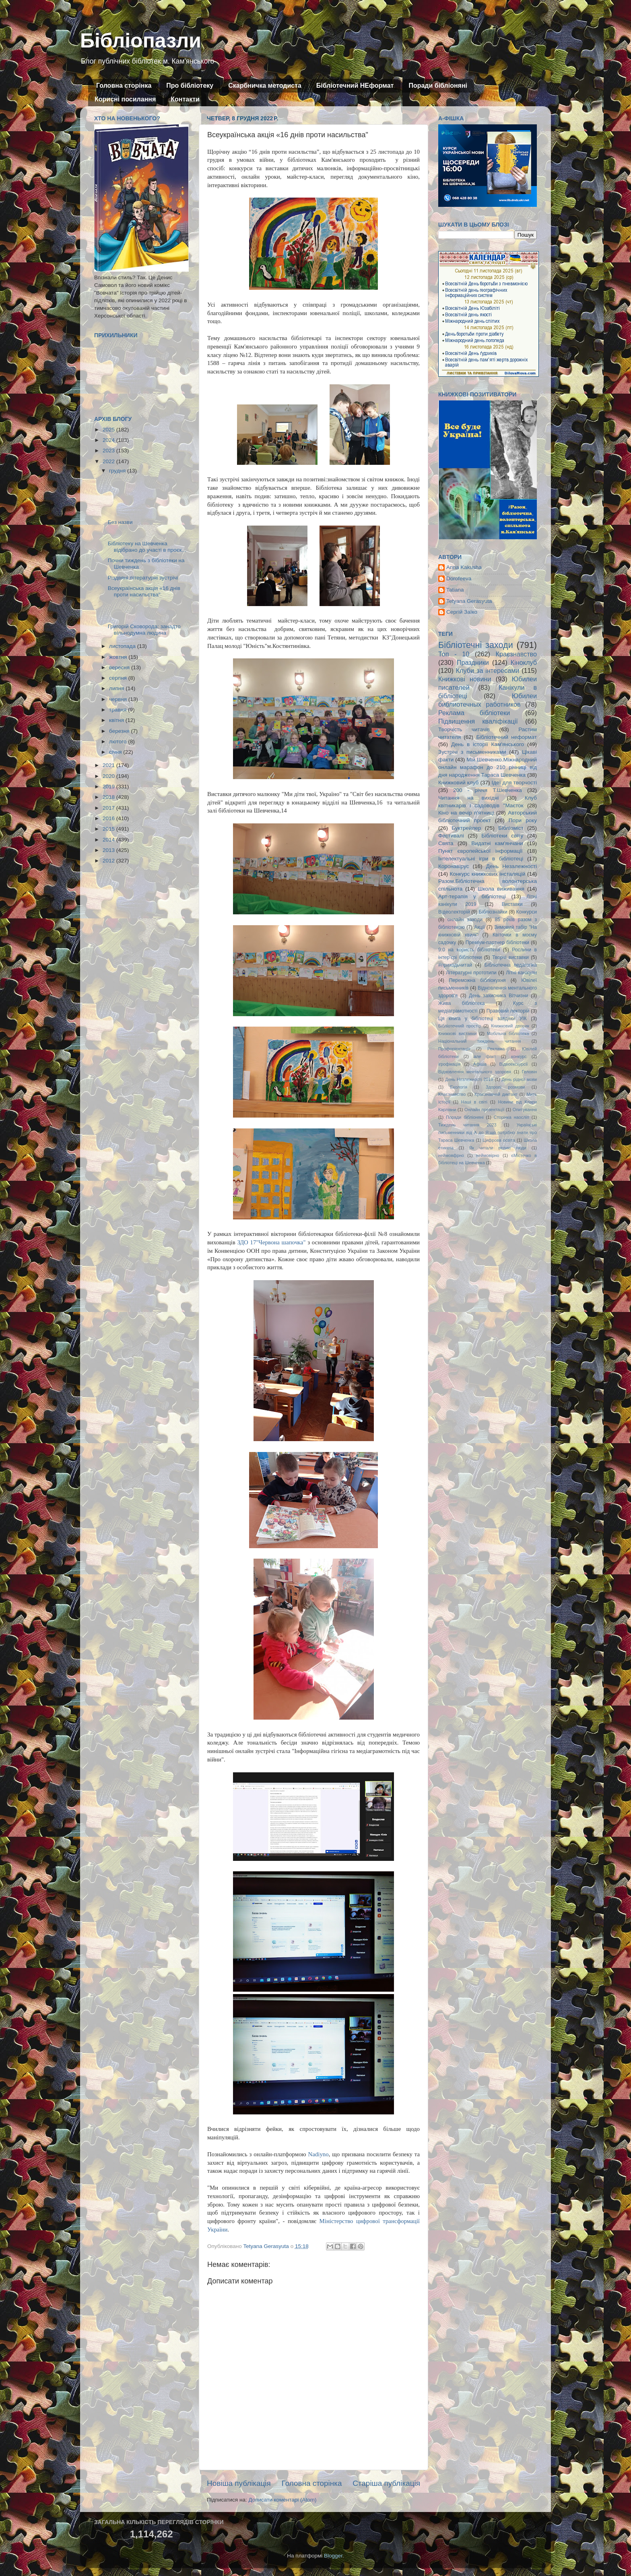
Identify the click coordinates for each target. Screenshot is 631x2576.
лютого (118, 741)
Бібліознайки (492, 912)
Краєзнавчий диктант (496, 1094)
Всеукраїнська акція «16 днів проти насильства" (144, 591)
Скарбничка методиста (264, 85)
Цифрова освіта (499, 1140)
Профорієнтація (454, 1048)
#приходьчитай (455, 965)
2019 (109, 787)
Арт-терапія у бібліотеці (472, 896)
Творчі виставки (510, 957)
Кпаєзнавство (452, 1094)
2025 (109, 430)
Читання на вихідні (468, 798)
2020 (109, 776)
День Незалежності (511, 866)
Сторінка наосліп (511, 1117)
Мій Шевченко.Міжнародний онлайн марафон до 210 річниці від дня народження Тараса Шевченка (487, 767)
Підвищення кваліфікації (478, 721)
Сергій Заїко (461, 612)
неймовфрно (451, 1155)
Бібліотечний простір (459, 1025)
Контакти (185, 99)
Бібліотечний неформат (506, 737)
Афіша (480, 1064)
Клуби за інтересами (488, 670)
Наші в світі (474, 1101)
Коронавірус (453, 866)
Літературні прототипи (471, 973)
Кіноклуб (524, 662)
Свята (446, 843)
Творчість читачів (464, 729)
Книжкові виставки (457, 1033)
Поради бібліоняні (437, 85)
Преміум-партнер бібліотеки (497, 942)
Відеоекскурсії (513, 1064)
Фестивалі (451, 836)
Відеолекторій (454, 912)
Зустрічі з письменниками (472, 752)
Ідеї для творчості (514, 783)
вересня (120, 667)
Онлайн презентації (484, 1109)
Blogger (333, 2556)
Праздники (473, 662)
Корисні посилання (125, 99)
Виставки (512, 904)
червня (118, 699)
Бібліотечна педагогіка (511, 965)
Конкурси (526, 912)
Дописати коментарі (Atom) (282, 2500)
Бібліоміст (511, 828)
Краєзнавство (516, 654)
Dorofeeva (458, 578)
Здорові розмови (505, 1087)
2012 (109, 861)
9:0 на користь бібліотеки (469, 950)
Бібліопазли (140, 40)
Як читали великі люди (498, 1147)
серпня (118, 678)
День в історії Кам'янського (487, 744)
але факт (485, 1056)
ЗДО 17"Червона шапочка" (271, 1242)
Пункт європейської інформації (480, 851)
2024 (109, 440)
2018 (109, 797)
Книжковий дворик (510, 1025)
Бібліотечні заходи (475, 645)
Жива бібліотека (461, 1003)
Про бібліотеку (189, 85)
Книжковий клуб (458, 783)
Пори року (523, 820)
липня (117, 688)
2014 (109, 840)
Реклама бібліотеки (474, 712)
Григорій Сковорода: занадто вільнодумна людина (144, 629)
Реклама (496, 1048)
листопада (123, 646)
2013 (109, 850)
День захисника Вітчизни (498, 995)
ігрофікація (449, 1064)
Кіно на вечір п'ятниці (466, 813)
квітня (117, 720)
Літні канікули (521, 973)
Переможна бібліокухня (477, 980)
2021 (109, 765)
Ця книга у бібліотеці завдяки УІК (482, 1018)
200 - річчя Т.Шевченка (487, 790)
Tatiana (455, 590)
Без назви (120, 522)
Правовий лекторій (508, 1011)
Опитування (525, 1109)
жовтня (118, 657)
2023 (109, 451)
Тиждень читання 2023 (467, 1124)
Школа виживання (501, 889)
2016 (109, 818)
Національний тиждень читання (479, 1041)
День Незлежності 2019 (469, 1079)
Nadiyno (318, 2154)
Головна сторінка (123, 85)
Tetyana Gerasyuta (469, 601)
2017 (109, 808)
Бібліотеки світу (502, 836)
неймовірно (487, 1155)
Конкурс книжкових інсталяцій (488, 874)
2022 (109, 461)
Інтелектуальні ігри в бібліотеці (480, 859)
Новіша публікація (239, 2483)
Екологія (458, 1087)
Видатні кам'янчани (497, 843)
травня (118, 710)
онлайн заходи (465, 919)
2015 (109, 829)
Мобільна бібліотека (508, 1033)
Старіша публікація (386, 2483)
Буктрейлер (466, 828)
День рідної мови (519, 1079)
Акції (479, 927)
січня (116, 752)
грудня (118, 471)
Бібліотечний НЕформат (355, 85)
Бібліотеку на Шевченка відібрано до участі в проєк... (147, 546)
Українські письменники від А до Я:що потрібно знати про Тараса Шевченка (487, 1132)
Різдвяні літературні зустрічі (143, 578)
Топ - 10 (453, 654)
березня (120, 731)
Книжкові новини (464, 679)
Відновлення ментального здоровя (474, 1071)
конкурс (518, 1056)
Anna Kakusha (464, 567)
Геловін (529, 1071)
